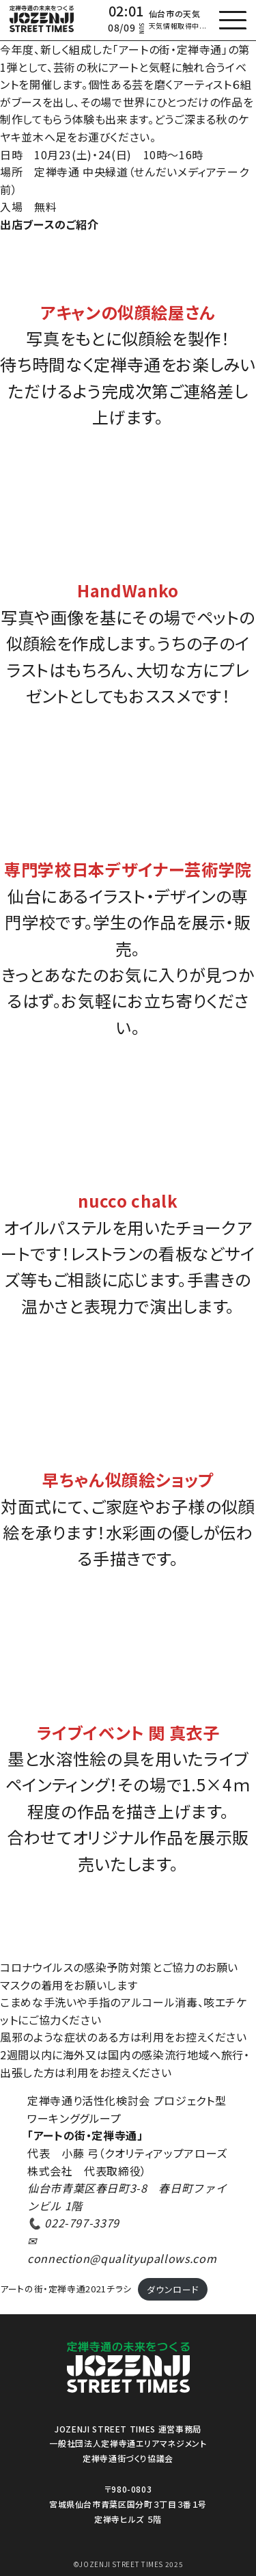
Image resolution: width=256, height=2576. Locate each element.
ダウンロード (173, 2289)
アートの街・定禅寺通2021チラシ (66, 2289)
